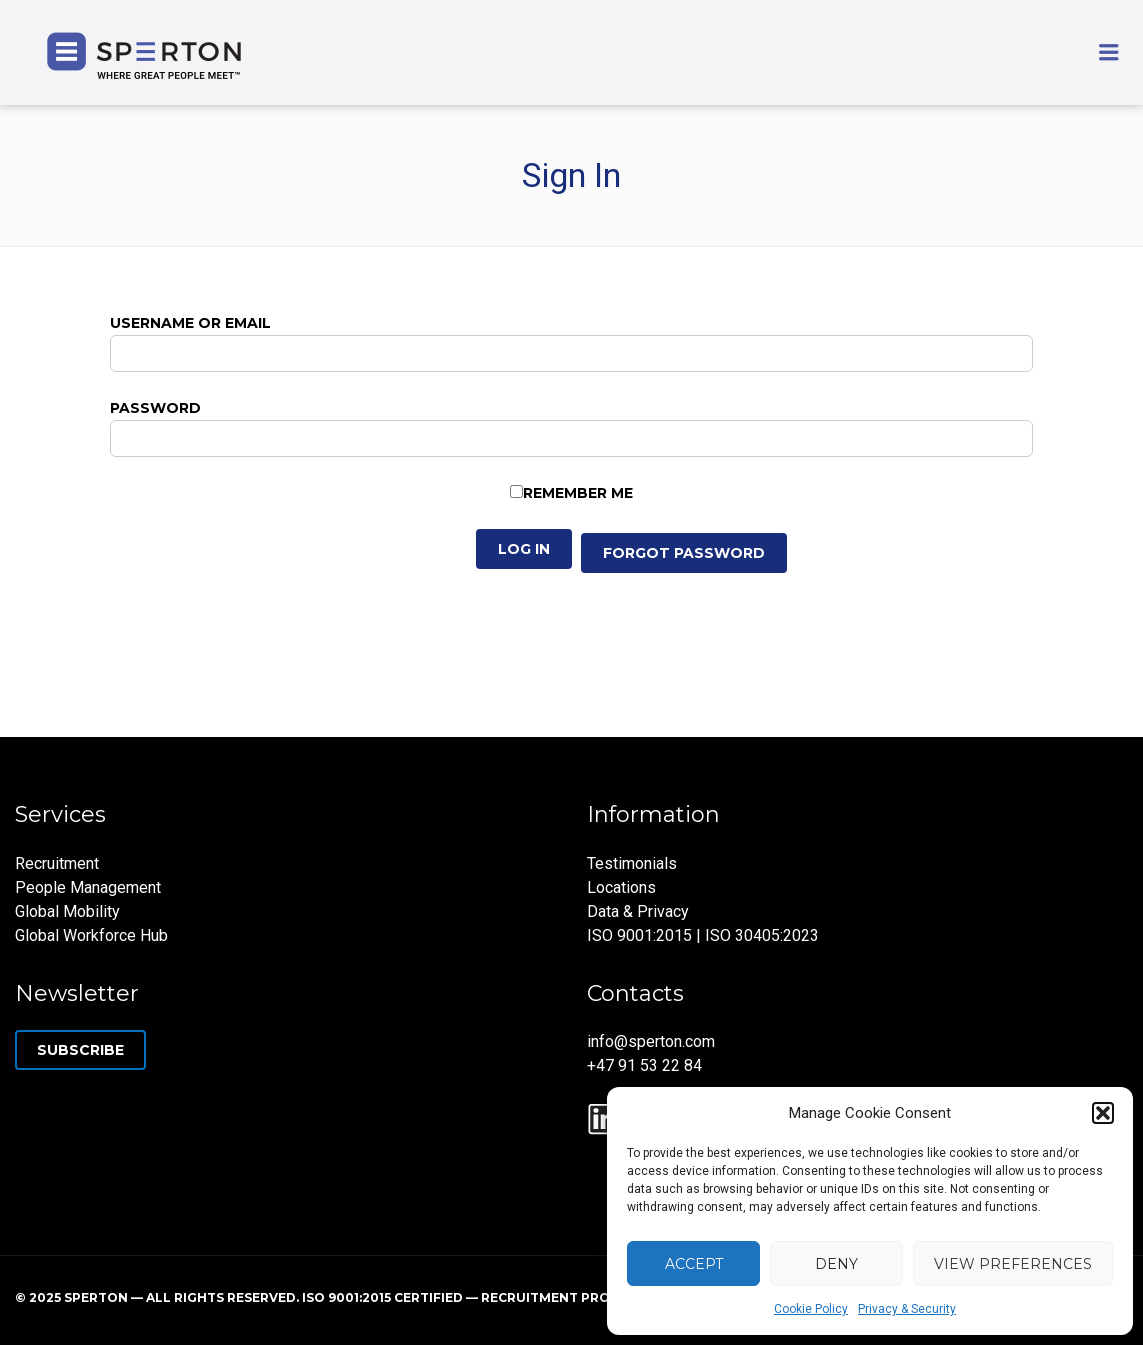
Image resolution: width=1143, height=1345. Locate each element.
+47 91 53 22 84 (644, 1065)
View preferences (1013, 1264)
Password (155, 408)
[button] (1103, 1113)
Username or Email (190, 323)
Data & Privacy (638, 911)
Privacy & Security (907, 1309)
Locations (621, 887)
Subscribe (80, 1050)
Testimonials (632, 863)
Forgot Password (684, 553)
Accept (694, 1264)
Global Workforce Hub (91, 935)
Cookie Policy (811, 1309)
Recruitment (57, 863)
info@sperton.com (651, 1041)
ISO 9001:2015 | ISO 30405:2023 (703, 935)
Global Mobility (67, 911)
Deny (836, 1264)
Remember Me (578, 493)
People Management (88, 887)
